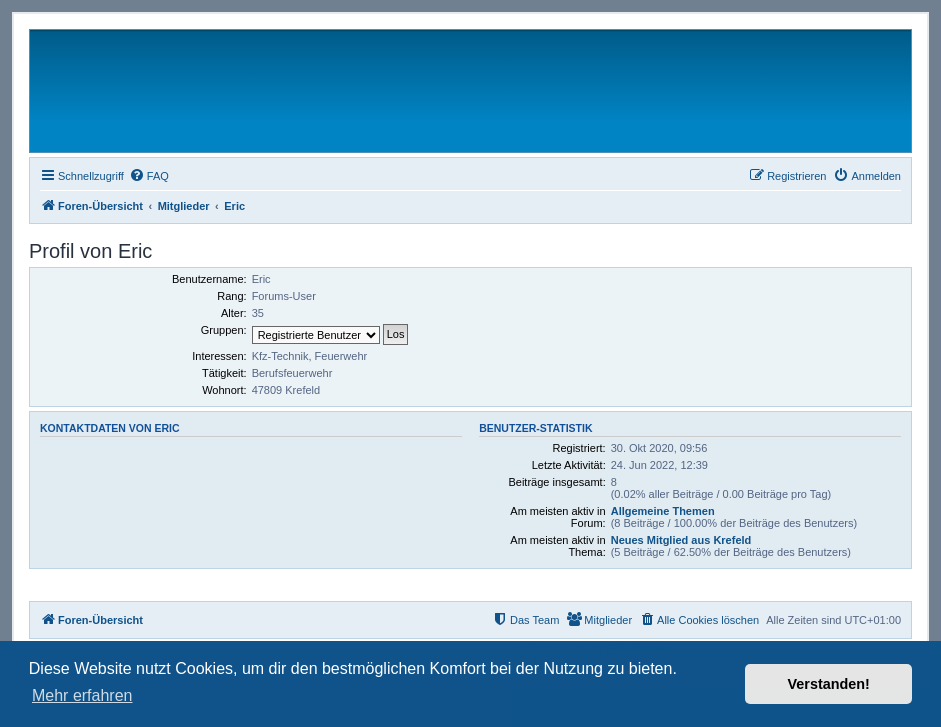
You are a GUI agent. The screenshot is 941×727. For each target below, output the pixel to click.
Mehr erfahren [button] (82, 695)
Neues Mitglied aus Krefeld (681, 540)
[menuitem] (149, 176)
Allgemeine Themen (663, 511)
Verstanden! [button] (829, 684)
